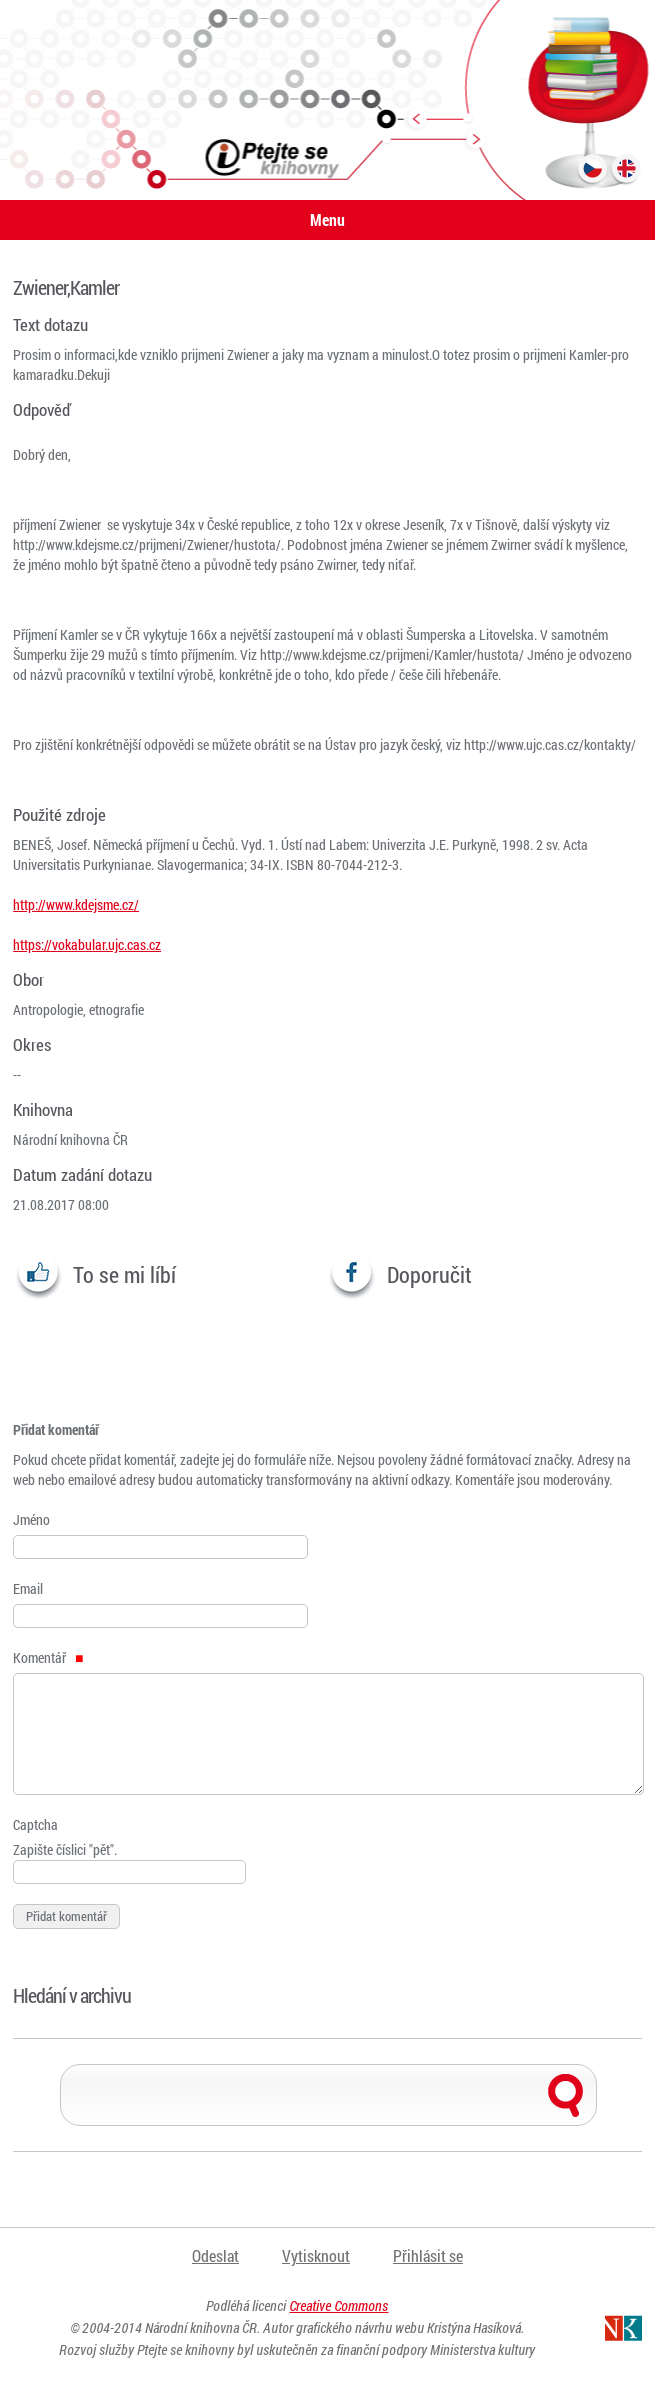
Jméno (31, 1519)
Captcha (35, 1824)
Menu (327, 219)
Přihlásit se (428, 2255)
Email (28, 1588)
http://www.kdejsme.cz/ (76, 904)
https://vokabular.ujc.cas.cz (87, 944)
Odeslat (215, 2255)
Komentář (48, 1657)
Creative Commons (338, 2305)
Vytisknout (316, 2255)
